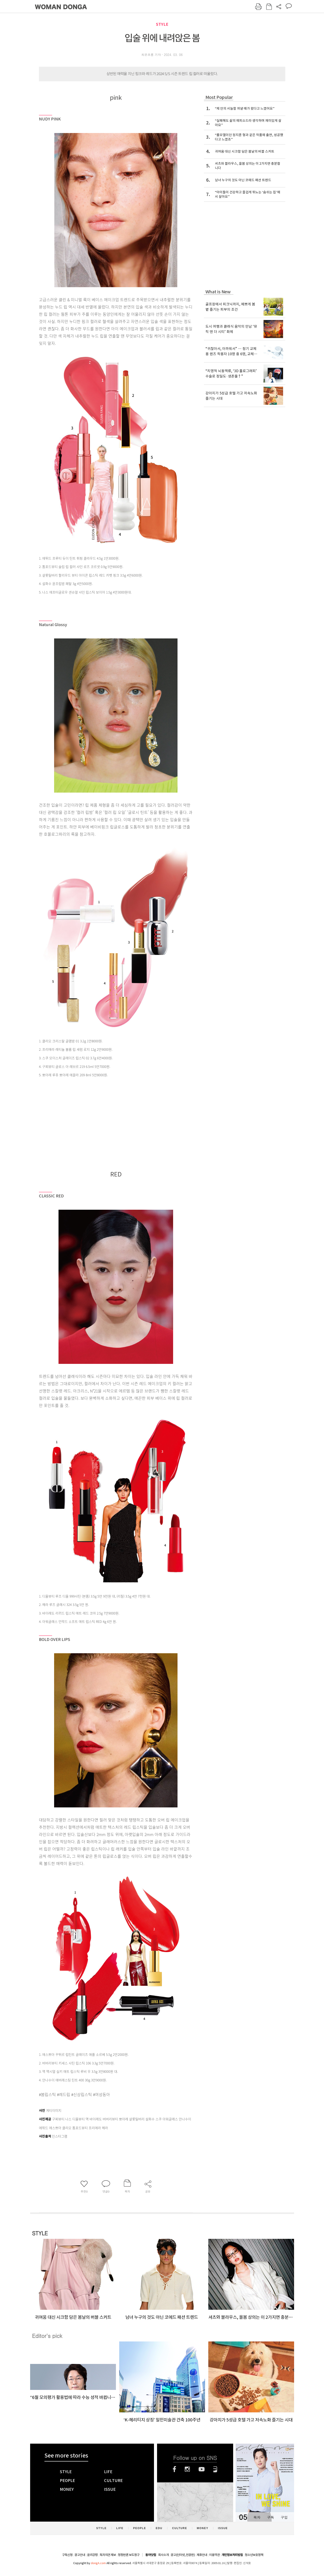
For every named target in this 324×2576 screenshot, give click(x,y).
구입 (284, 2517)
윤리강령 (92, 2555)
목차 (256, 2517)
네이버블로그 (215, 2469)
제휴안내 (202, 2555)
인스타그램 (187, 2469)
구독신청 (67, 2555)
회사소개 (163, 2555)
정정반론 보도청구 (128, 2555)
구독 (270, 2517)
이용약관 (214, 2555)
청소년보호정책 (254, 2555)
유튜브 (202, 2469)
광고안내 (80, 2555)
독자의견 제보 (108, 2555)
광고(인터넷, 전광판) (183, 2555)
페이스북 (174, 2469)
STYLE (162, 24)
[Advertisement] (105, 1113)
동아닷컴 (150, 2555)
